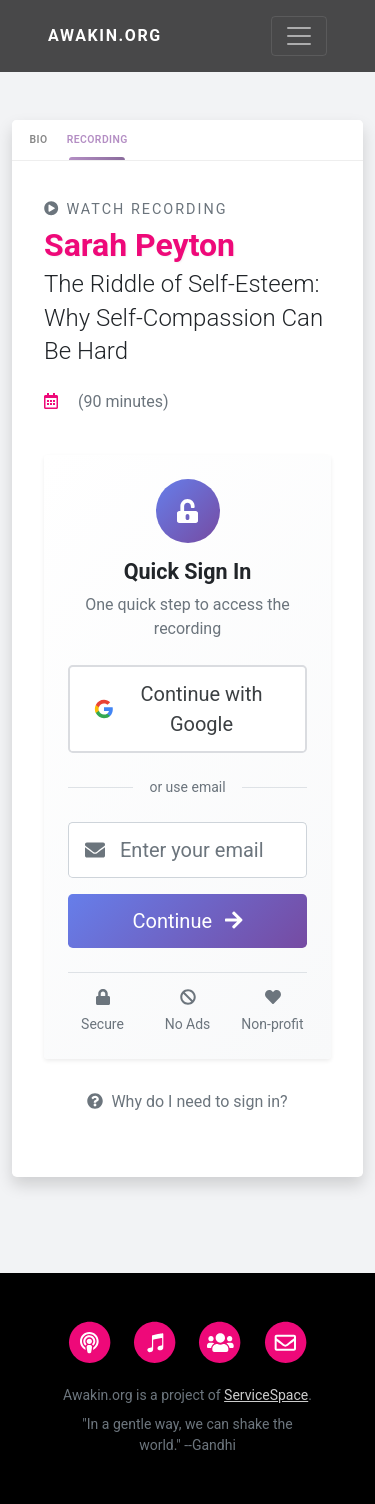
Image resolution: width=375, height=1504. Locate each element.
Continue (187, 921)
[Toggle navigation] (299, 36)
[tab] (38, 140)
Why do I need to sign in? (187, 1101)
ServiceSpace (266, 1395)
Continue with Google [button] (178, 709)
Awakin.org (105, 35)
